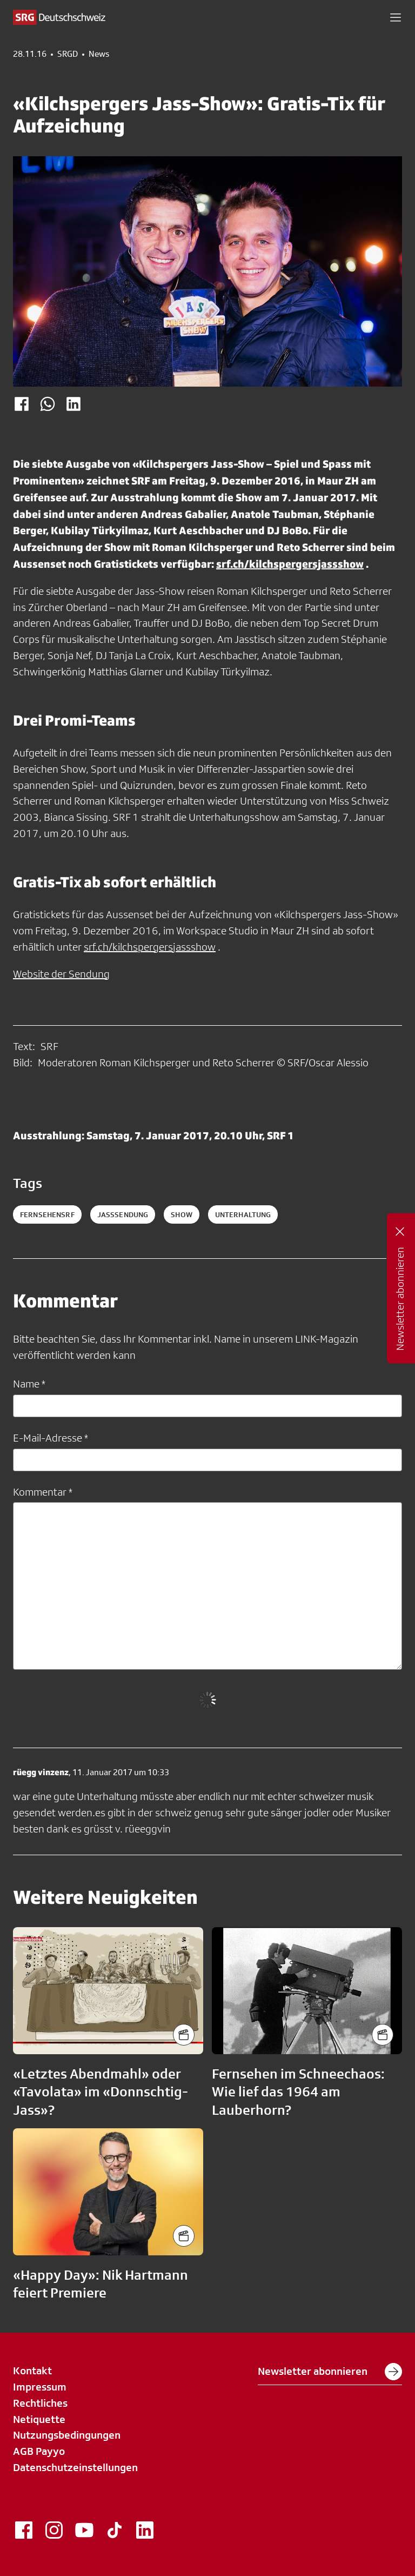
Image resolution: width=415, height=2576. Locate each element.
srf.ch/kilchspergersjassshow (290, 563)
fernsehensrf (47, 1214)
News (99, 54)
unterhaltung (243, 1214)
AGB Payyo (39, 2451)
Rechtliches (40, 2403)
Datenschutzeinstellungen (75, 2467)
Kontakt (32, 2370)
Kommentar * (42, 1492)
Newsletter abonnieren (330, 2371)
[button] (395, 17)
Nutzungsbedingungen (67, 2435)
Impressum (39, 2387)
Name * (29, 1384)
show (181, 1214)
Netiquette (39, 2419)
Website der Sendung (61, 974)
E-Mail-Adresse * (50, 1438)
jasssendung (123, 1214)
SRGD (67, 54)
